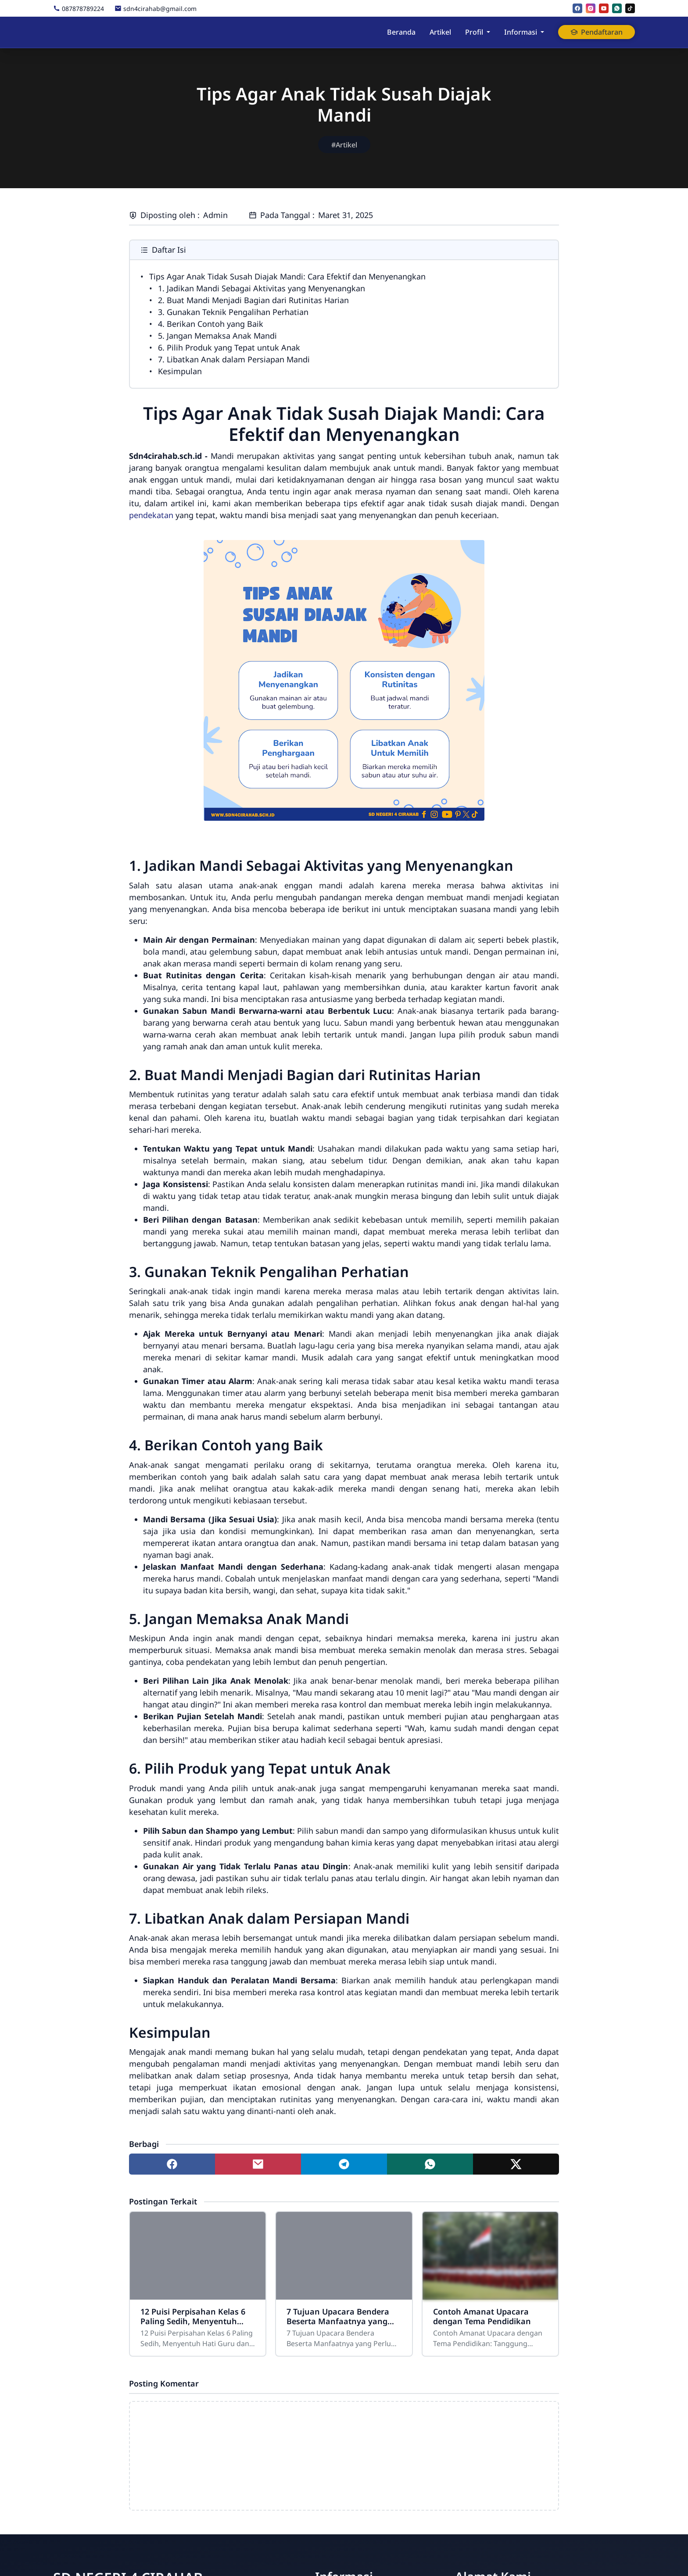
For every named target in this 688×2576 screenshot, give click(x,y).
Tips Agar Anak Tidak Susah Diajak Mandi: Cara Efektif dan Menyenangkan (287, 276)
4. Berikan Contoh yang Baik (210, 323)
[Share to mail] (258, 2164)
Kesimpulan (180, 371)
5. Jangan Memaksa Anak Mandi (217, 335)
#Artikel (344, 145)
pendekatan (151, 515)
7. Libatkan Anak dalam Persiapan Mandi (234, 359)
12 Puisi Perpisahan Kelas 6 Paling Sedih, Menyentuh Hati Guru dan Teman (192, 2316)
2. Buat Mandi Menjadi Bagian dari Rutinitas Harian (253, 300)
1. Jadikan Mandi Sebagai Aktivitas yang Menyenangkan (261, 288)
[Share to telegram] (344, 2164)
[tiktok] (630, 8)
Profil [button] (474, 32)
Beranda (401, 32)
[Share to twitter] (516, 2164)
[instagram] (590, 8)
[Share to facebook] (172, 2164)
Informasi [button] (520, 32)
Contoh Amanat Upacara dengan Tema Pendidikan (482, 2316)
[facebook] (577, 8)
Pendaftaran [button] (596, 32)
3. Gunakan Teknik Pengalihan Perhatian (233, 312)
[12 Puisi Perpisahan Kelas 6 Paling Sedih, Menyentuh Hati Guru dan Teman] (197, 2256)
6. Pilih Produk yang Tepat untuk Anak (229, 347)
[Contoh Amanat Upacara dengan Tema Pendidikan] (490, 2256)
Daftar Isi (163, 249)
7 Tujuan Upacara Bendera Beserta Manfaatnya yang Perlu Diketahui (338, 2316)
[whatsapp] (617, 8)
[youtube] (604, 8)
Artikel (440, 32)
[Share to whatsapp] (430, 2164)
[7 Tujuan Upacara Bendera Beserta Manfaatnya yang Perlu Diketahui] (344, 2256)
